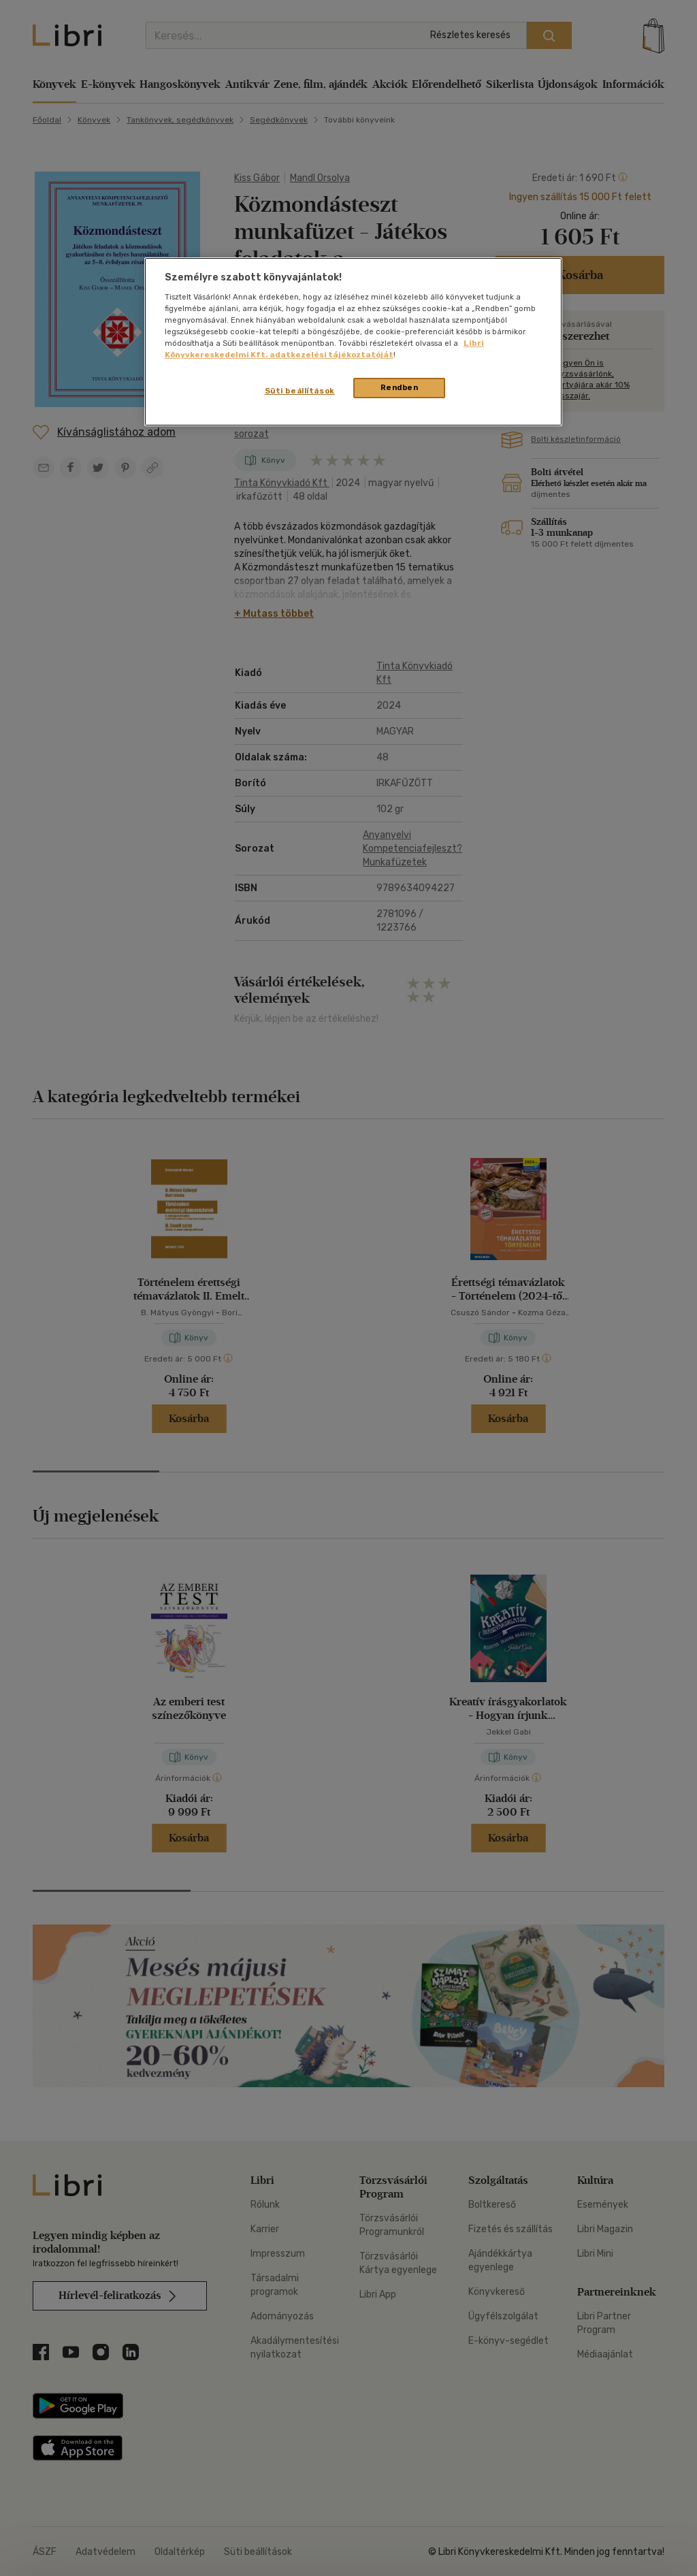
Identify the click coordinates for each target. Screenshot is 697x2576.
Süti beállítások (300, 391)
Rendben (399, 387)
